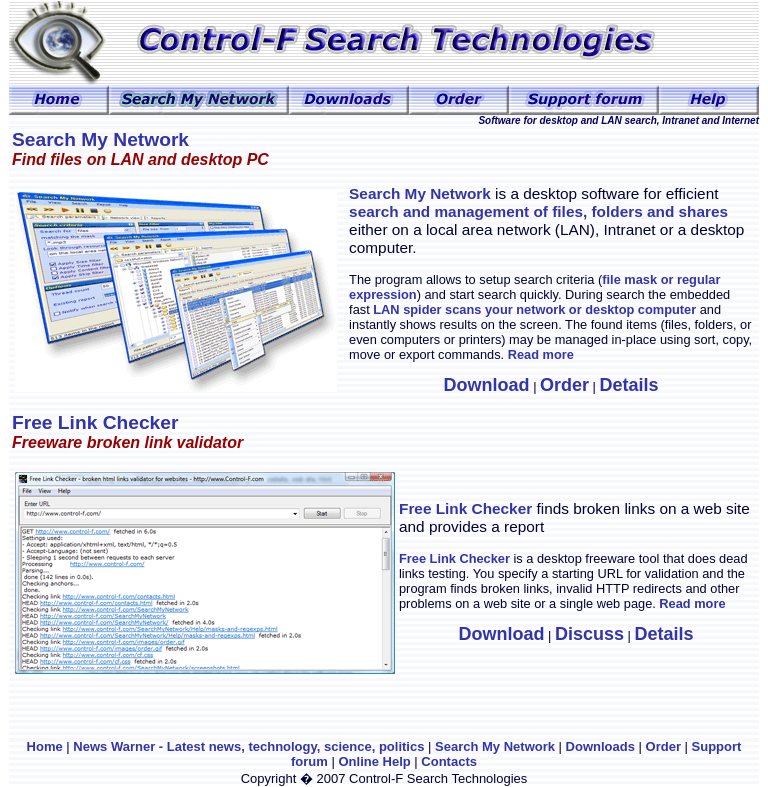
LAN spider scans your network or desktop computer (533, 309)
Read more (541, 354)
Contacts (449, 761)
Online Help (374, 761)
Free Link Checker (465, 508)
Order (665, 746)
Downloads (600, 746)
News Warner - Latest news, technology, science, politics (248, 746)
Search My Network (495, 746)
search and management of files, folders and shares (538, 211)
